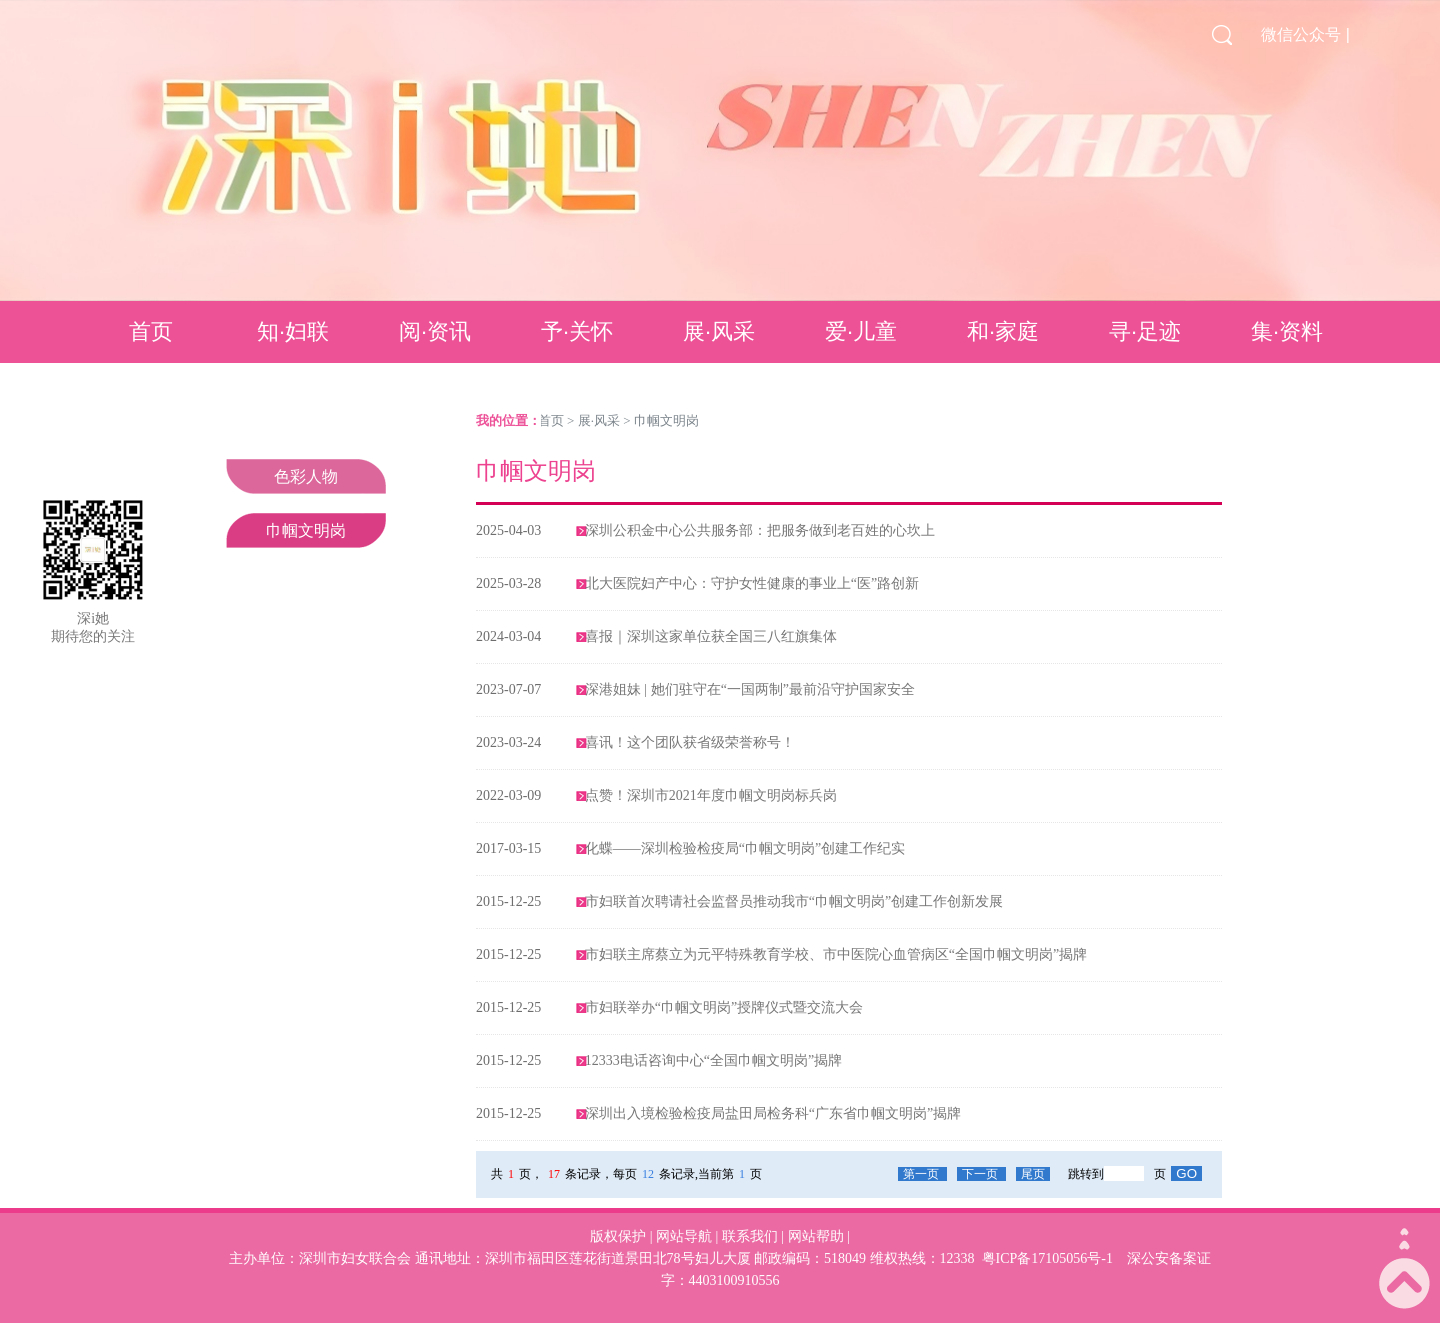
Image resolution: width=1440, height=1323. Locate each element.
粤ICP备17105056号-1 (1047, 1258)
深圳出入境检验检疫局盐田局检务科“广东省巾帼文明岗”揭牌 (773, 1113)
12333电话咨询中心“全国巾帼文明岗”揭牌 (713, 1060)
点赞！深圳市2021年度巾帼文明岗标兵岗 (711, 795)
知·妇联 (293, 331)
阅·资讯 (435, 331)
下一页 (981, 1174)
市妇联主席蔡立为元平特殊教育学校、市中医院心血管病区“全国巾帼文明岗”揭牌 (836, 954)
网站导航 (684, 1236)
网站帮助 (816, 1236)
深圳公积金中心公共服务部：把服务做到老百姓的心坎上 (760, 530)
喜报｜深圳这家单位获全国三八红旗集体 (711, 636)
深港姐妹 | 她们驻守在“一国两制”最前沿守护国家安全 (750, 689)
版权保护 (618, 1236)
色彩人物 (306, 476)
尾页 (1033, 1174)
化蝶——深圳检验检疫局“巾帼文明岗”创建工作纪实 (745, 848)
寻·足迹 (1145, 331)
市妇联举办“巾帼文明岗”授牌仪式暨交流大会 (724, 1007)
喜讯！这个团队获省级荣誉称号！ (690, 742)
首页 (151, 331)
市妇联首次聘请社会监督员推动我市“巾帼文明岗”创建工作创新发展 (794, 901)
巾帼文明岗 (306, 530)
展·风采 (719, 331)
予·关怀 (577, 331)
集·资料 (1287, 331)
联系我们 (750, 1236)
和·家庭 (1003, 331)
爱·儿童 (861, 331)
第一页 (922, 1174)
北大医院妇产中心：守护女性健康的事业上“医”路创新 (752, 583)
